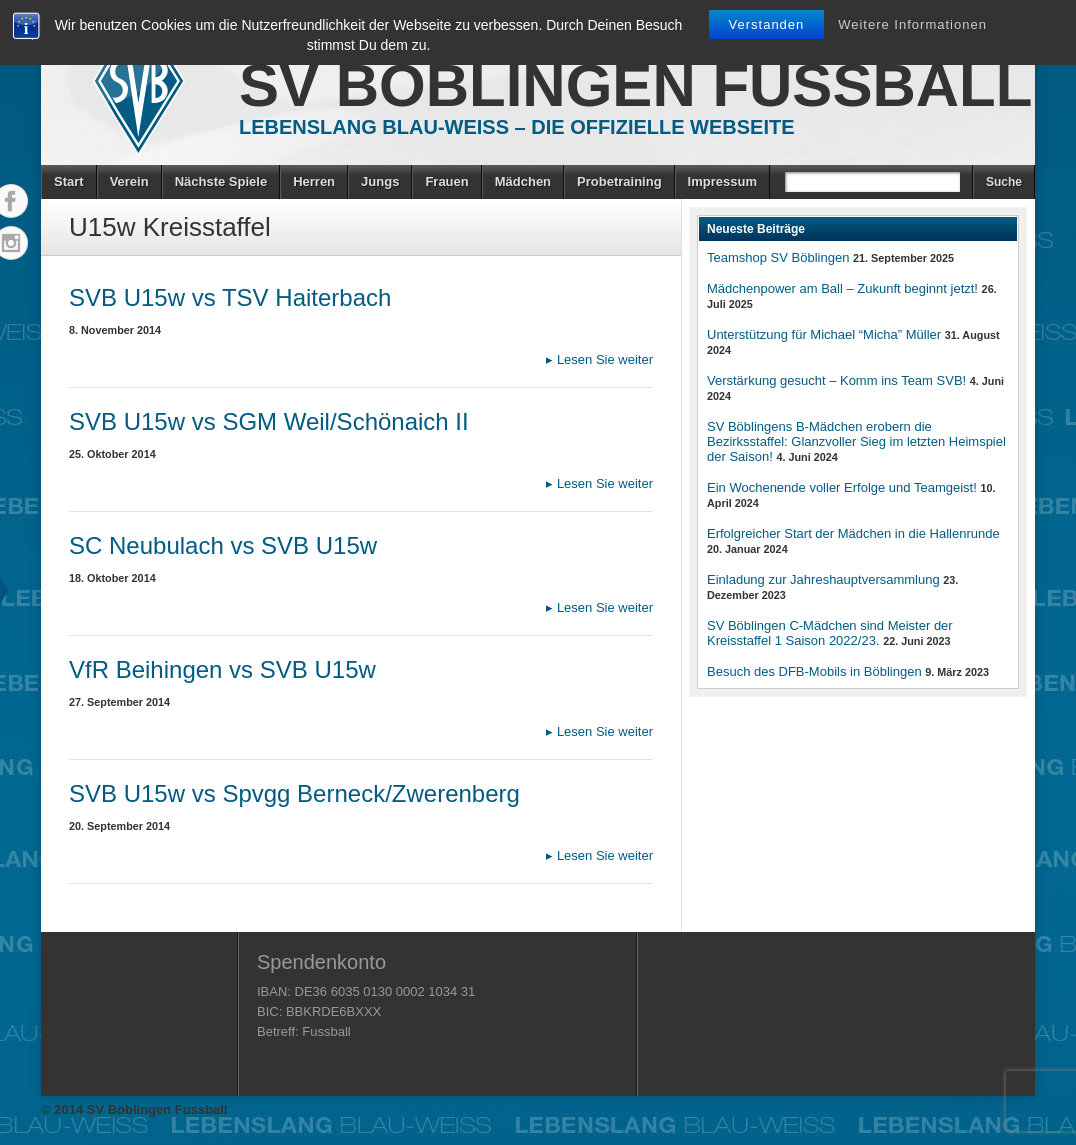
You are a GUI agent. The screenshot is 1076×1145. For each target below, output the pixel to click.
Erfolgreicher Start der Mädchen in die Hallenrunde (853, 533)
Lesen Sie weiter (599, 359)
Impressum (722, 181)
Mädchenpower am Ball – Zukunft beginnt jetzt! (842, 288)
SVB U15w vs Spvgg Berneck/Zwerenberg (294, 793)
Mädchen (523, 181)
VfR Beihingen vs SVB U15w (222, 669)
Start (69, 181)
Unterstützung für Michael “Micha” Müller (824, 334)
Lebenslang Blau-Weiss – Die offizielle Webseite (517, 127)
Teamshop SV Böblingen (778, 257)
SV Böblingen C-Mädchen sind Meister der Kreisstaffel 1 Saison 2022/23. (830, 633)
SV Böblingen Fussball (635, 85)
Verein (129, 181)
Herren (314, 181)
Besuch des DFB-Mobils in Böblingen (814, 671)
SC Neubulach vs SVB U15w (223, 545)
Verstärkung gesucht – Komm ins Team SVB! (836, 380)
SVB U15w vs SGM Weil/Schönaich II (269, 421)
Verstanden (767, 24)
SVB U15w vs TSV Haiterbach (230, 297)
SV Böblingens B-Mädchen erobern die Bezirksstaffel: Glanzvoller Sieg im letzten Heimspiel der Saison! (856, 441)
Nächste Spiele (221, 181)
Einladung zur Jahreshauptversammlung (823, 579)
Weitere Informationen (912, 24)
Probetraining (619, 181)
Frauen (446, 181)
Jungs (380, 181)
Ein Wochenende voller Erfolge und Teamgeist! (842, 487)
